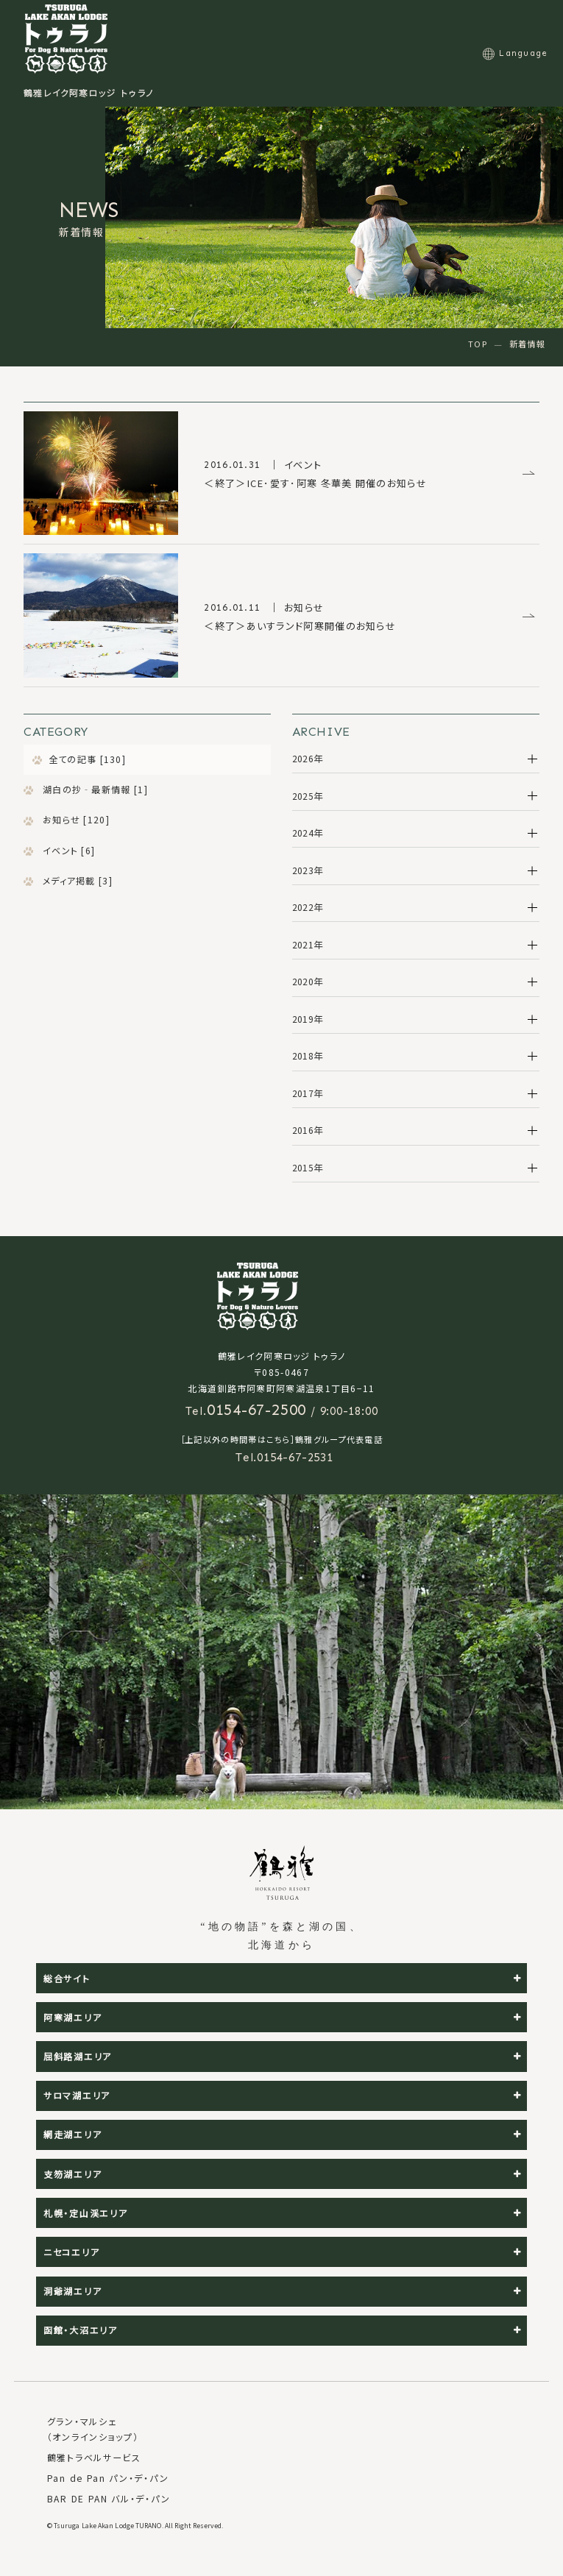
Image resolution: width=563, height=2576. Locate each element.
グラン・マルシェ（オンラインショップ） (93, 2429)
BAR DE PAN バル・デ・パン (108, 2498)
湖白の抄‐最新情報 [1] (94, 789)
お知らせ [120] (75, 819)
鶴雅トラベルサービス (94, 2457)
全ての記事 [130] (87, 759)
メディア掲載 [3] (76, 880)
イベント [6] (68, 850)
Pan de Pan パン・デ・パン (108, 2478)
